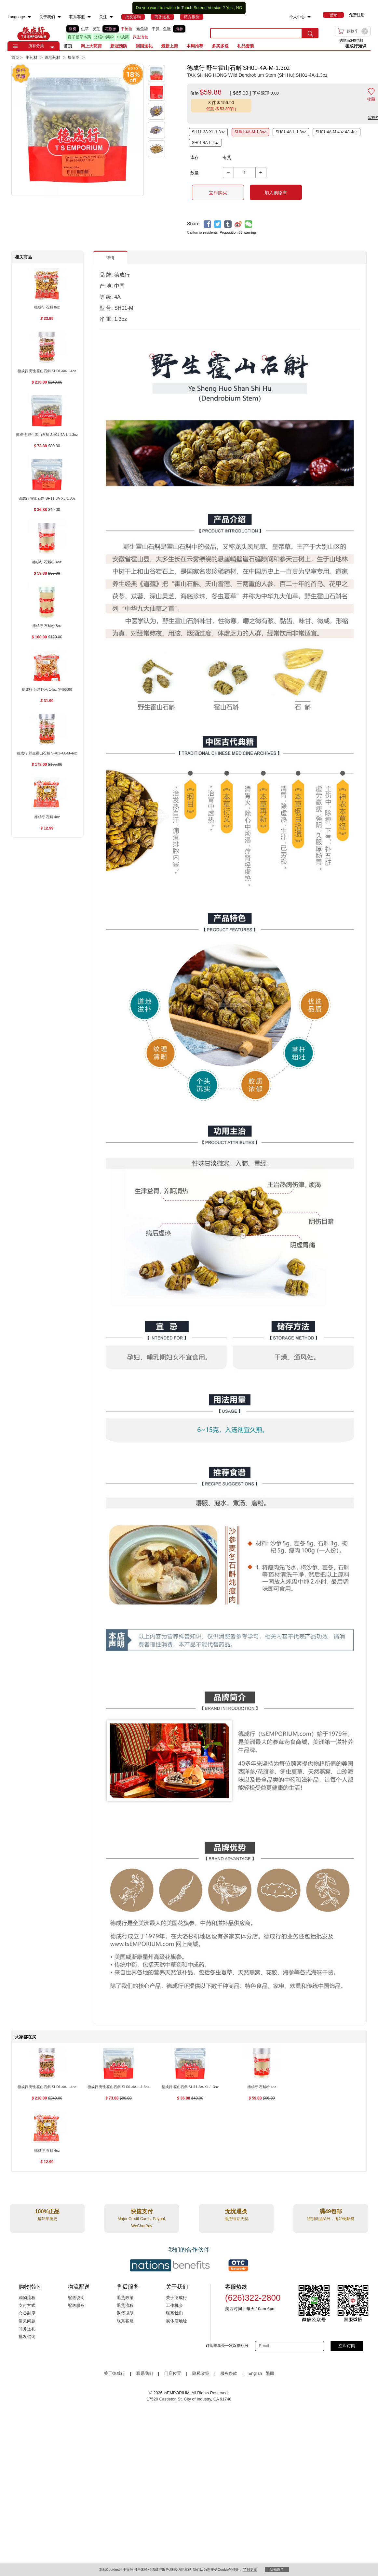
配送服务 (76, 2305)
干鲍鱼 (126, 29)
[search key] (256, 33)
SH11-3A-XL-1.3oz (208, 132)
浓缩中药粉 (104, 37)
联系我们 (174, 2313)
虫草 (85, 29)
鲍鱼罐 (142, 29)
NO (239, 8)
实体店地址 (176, 2321)
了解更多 (250, 2569)
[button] (52, 47)
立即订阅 (346, 2345)
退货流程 (125, 2305)
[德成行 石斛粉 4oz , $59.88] (47, 562)
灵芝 (96, 29)
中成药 (123, 37)
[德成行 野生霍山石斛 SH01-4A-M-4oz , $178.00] (47, 754)
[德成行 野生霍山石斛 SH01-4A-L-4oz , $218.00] (47, 371)
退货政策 (125, 2297)
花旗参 (110, 29)
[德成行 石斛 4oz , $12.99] (47, 817)
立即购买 (218, 192)
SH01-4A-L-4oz (205, 142)
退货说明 (125, 2313)
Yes (229, 8)
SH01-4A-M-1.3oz (250, 132)
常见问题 (27, 2321)
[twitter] (218, 224)
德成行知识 (355, 46)
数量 (194, 172)
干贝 (155, 29)
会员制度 (27, 2313)
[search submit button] (310, 33)
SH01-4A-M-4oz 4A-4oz (336, 132)
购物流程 (27, 2297)
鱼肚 (167, 29)
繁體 (270, 2373)
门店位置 (172, 2373)
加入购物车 (275, 192)
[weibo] (238, 224)
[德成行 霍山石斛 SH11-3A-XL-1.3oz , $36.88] (47, 499)
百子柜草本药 (79, 37)
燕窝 (72, 29)
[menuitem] (29, 17)
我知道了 (277, 2569)
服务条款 (228, 2373)
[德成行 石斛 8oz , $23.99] (47, 308)
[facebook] (207, 224)
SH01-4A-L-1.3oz (291, 132)
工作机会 (174, 2305)
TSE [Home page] (33, 33)
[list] (133, 33)
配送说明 (76, 2297)
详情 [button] (110, 257)
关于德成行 (176, 2297)
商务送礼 (27, 2329)
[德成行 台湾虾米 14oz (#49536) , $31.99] (47, 690)
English (256, 2373)
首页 (68, 46)
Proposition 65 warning (238, 232)
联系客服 (125, 2321)
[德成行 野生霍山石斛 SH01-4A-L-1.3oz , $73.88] (47, 435)
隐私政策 (200, 2373)
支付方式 (27, 2305)
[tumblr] (228, 224)
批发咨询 (27, 2336)
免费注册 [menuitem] (357, 15)
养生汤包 (140, 37)
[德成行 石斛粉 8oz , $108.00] (47, 626)
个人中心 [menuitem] (297, 17)
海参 (179, 29)
